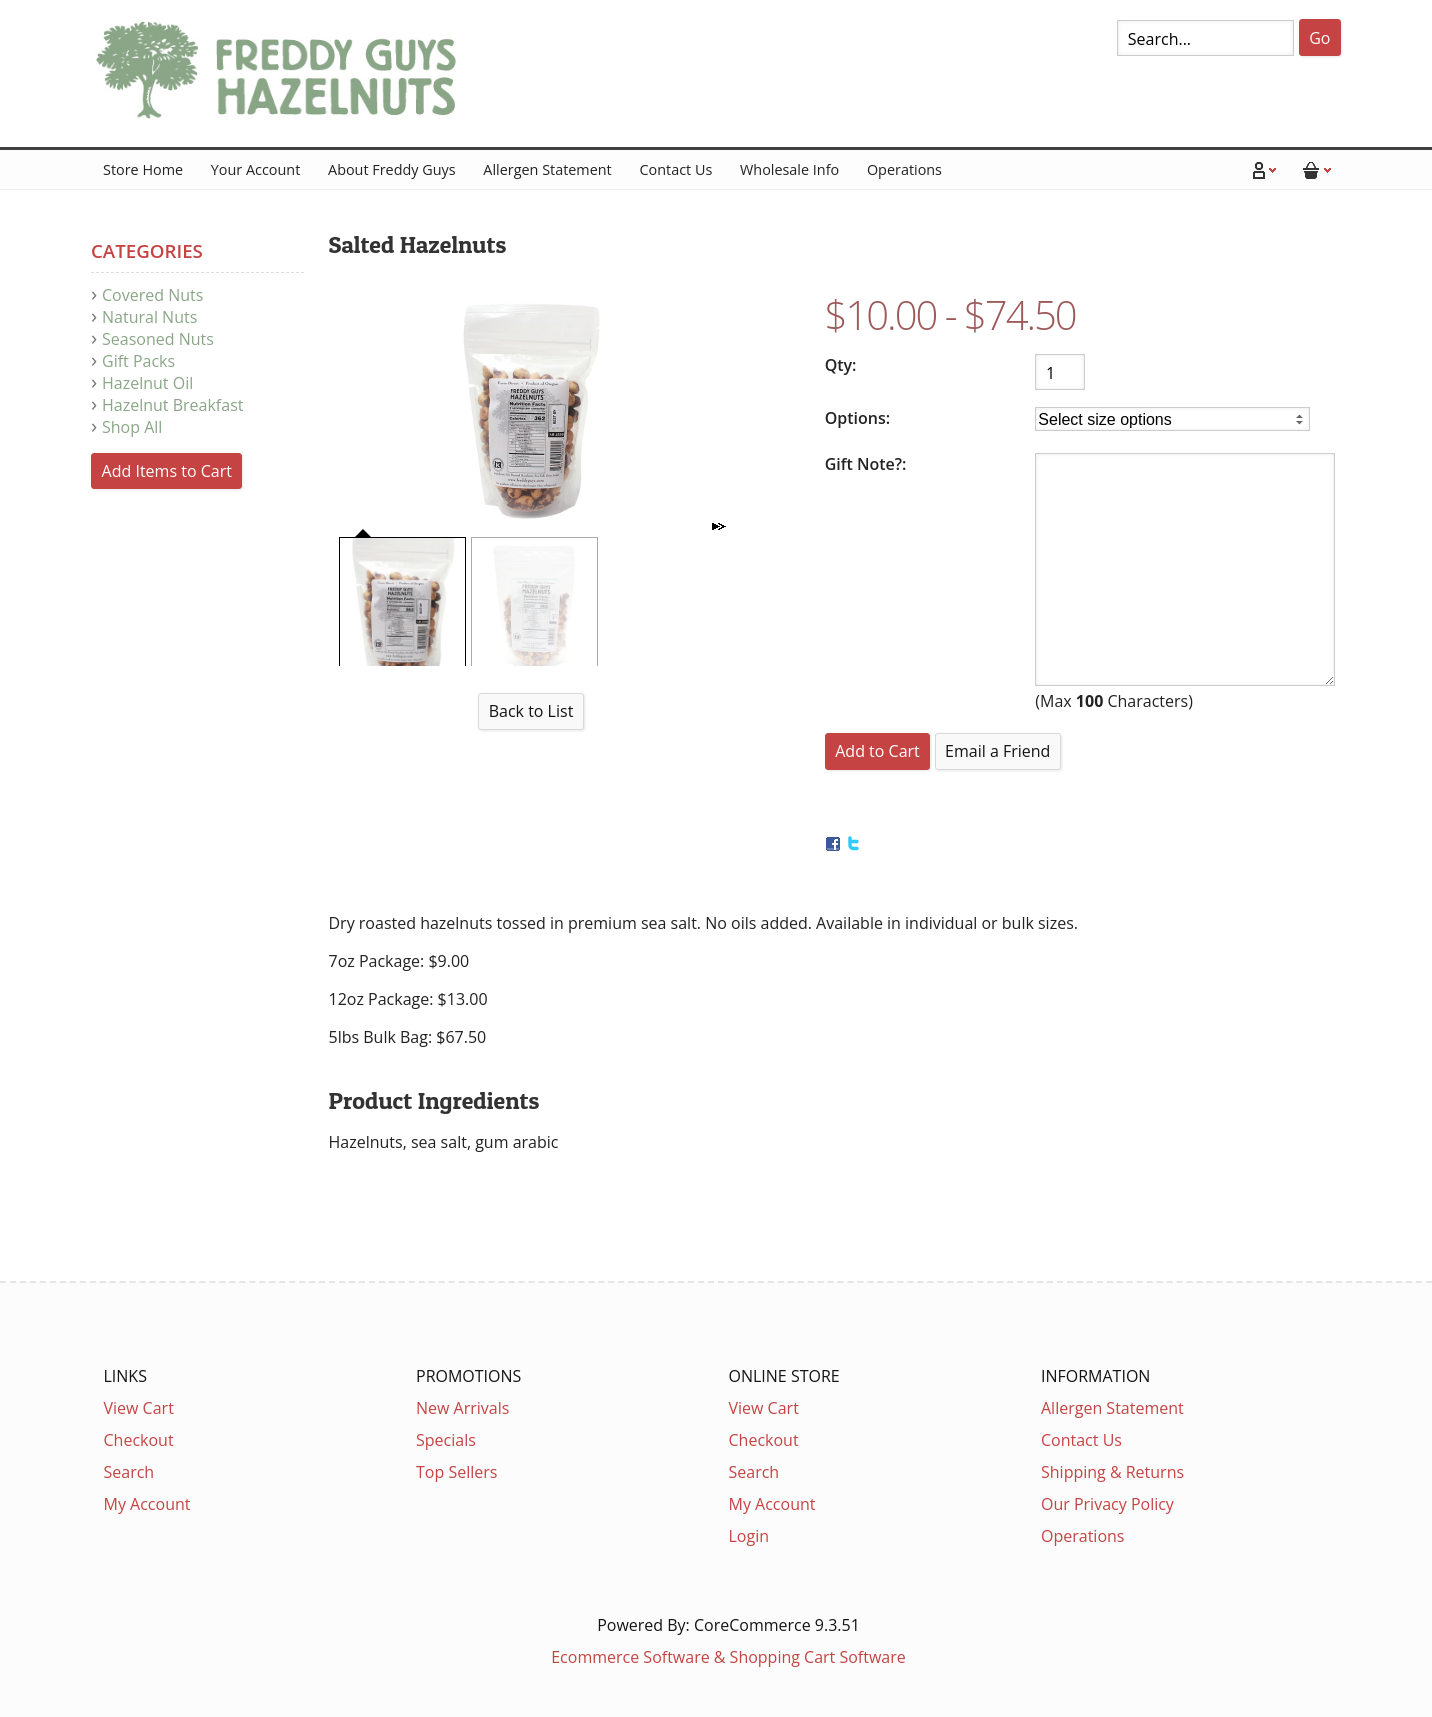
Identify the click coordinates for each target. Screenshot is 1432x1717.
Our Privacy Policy (1107, 1504)
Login (749, 1536)
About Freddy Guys (392, 169)
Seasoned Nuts (158, 339)
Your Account (255, 169)
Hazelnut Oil (147, 383)
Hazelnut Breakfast (172, 405)
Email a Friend (997, 751)
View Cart (139, 1408)
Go (1319, 38)
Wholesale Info (789, 169)
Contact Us (675, 169)
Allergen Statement (547, 169)
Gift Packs (138, 361)
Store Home (143, 169)
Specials (446, 1440)
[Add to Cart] (878, 751)
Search (129, 1472)
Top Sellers (456, 1472)
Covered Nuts (152, 295)
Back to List (531, 711)
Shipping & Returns (1112, 1472)
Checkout (139, 1440)
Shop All (132, 427)
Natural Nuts (149, 317)
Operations (904, 169)
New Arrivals (462, 1408)
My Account (147, 1504)
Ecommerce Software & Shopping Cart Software (728, 1657)
